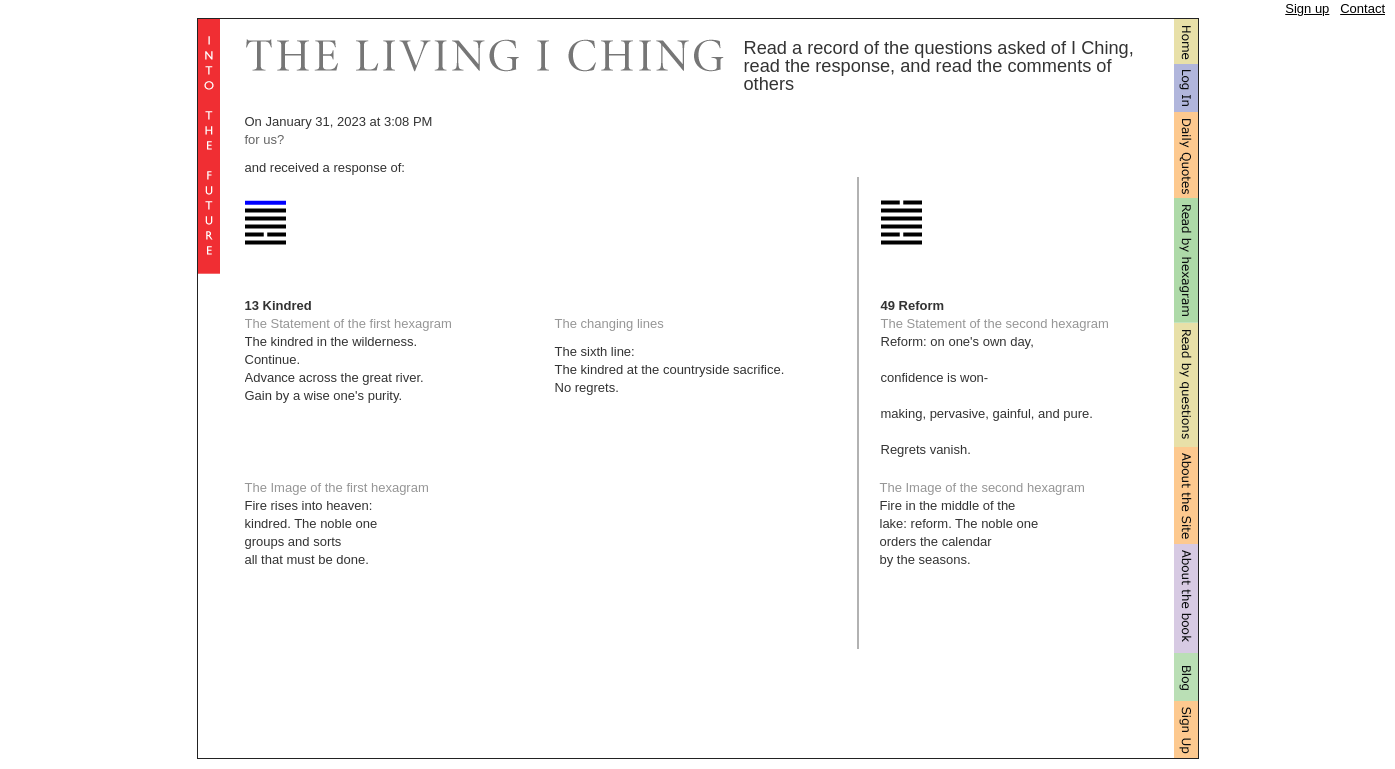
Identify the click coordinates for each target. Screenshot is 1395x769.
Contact (1362, 8)
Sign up (1307, 8)
